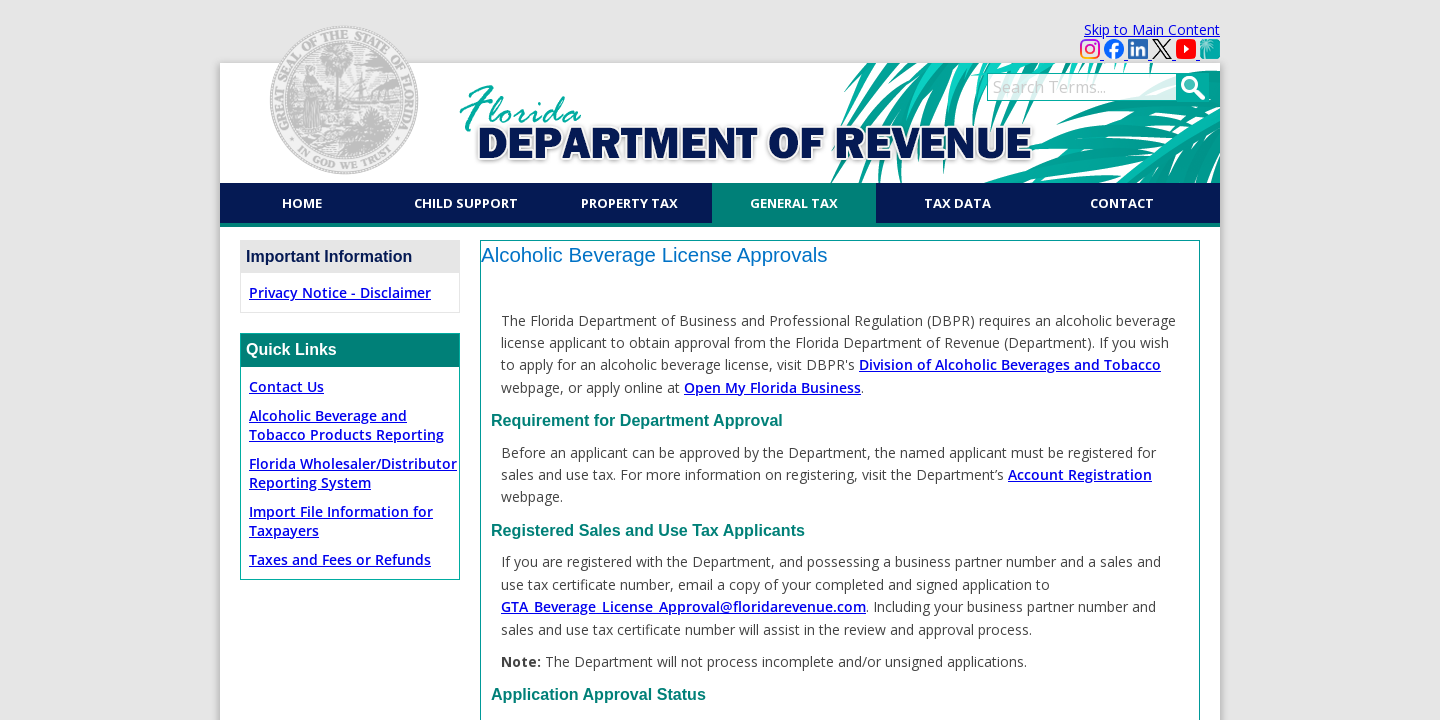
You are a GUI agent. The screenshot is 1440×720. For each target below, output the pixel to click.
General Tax (794, 203)
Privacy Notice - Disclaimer (340, 292)
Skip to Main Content (1152, 29)
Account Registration (1080, 474)
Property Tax (629, 203)
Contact (1122, 203)
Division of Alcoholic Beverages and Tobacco (1010, 364)
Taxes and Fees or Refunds (340, 559)
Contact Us (286, 386)
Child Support (466, 203)
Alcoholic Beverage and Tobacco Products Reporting (346, 425)
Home (302, 203)
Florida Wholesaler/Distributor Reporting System (353, 473)
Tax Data (957, 203)
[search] (1082, 87)
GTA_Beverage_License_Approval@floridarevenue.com (683, 606)
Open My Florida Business (772, 387)
